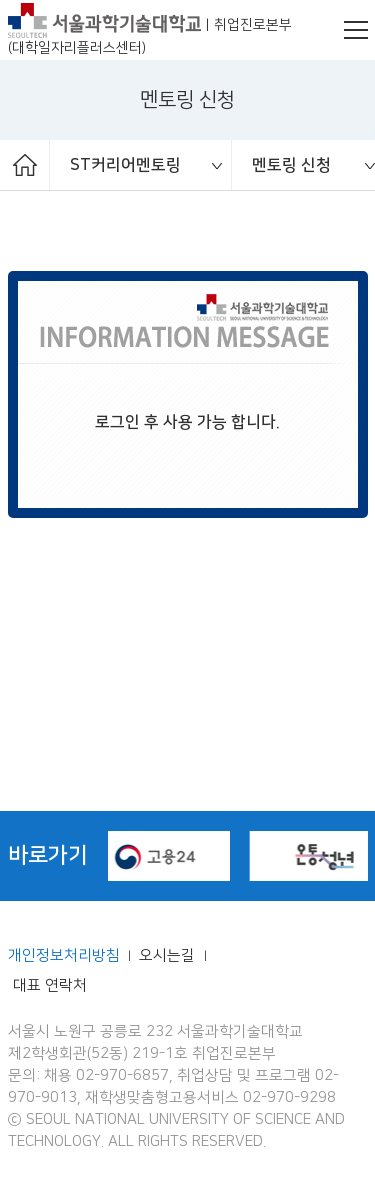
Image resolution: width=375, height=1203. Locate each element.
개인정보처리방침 (64, 956)
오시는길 (169, 956)
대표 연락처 (50, 986)
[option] (141, 165)
